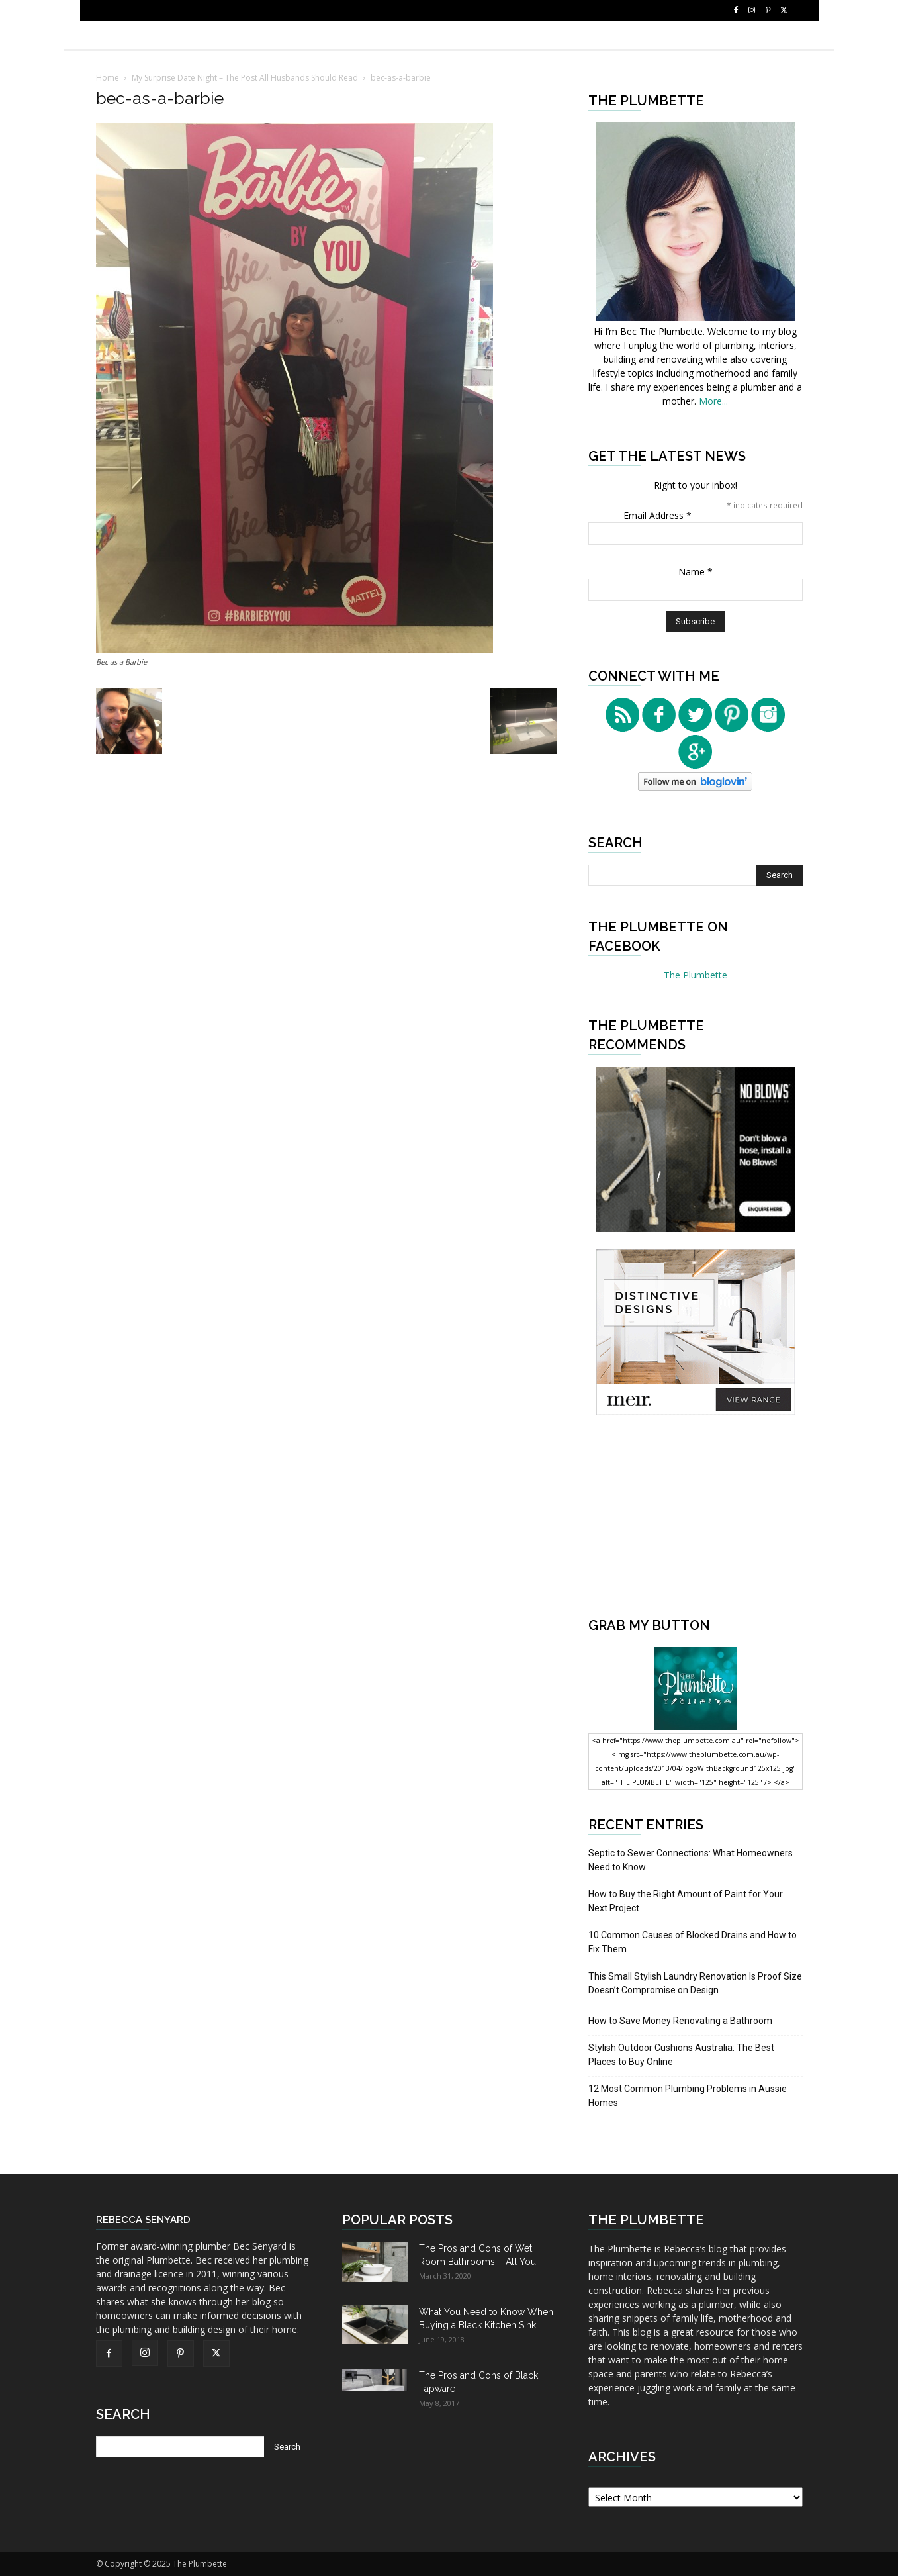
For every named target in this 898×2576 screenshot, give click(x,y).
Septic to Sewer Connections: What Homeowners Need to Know (690, 1860)
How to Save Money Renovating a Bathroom (680, 2020)
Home (107, 77)
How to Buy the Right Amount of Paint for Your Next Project (685, 1901)
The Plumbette (695, 975)
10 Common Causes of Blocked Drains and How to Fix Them (692, 1942)
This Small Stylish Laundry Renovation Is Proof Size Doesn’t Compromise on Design (695, 1983)
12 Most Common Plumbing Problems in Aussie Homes (687, 2095)
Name (695, 571)
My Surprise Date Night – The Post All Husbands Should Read (245, 77)
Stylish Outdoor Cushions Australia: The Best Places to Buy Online (681, 2054)
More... (713, 401)
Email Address (657, 515)
